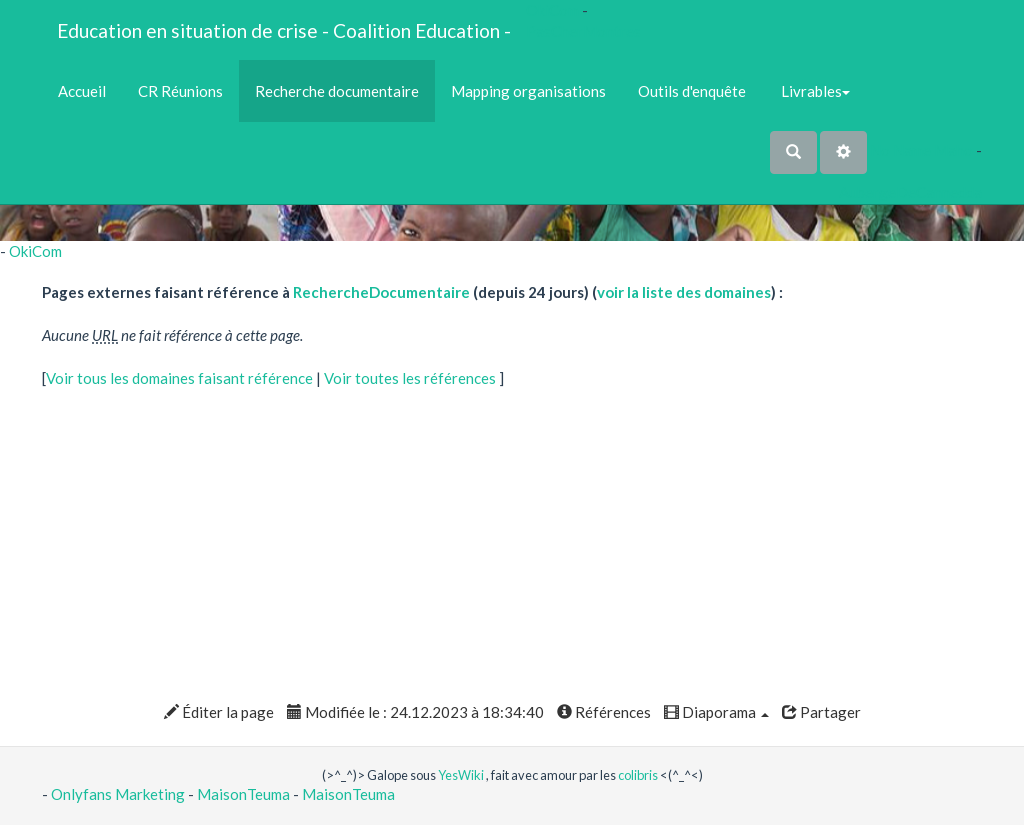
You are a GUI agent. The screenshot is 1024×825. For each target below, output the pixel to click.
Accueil (82, 91)
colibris (638, 775)
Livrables (814, 91)
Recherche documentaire (337, 91)
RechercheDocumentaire (381, 292)
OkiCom (554, 10)
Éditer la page (219, 712)
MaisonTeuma (245, 794)
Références (604, 712)
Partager (821, 712)
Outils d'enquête (692, 91)
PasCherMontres (583, 31)
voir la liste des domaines (684, 292)
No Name (900, 150)
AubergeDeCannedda (910, 192)
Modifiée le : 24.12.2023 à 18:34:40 (415, 712)
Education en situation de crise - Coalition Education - (284, 30)
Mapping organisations (528, 91)
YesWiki (461, 775)
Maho (953, 150)
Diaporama (716, 712)
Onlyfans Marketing (119, 794)
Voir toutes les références (411, 378)
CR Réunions (180, 91)
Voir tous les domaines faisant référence (181, 378)
